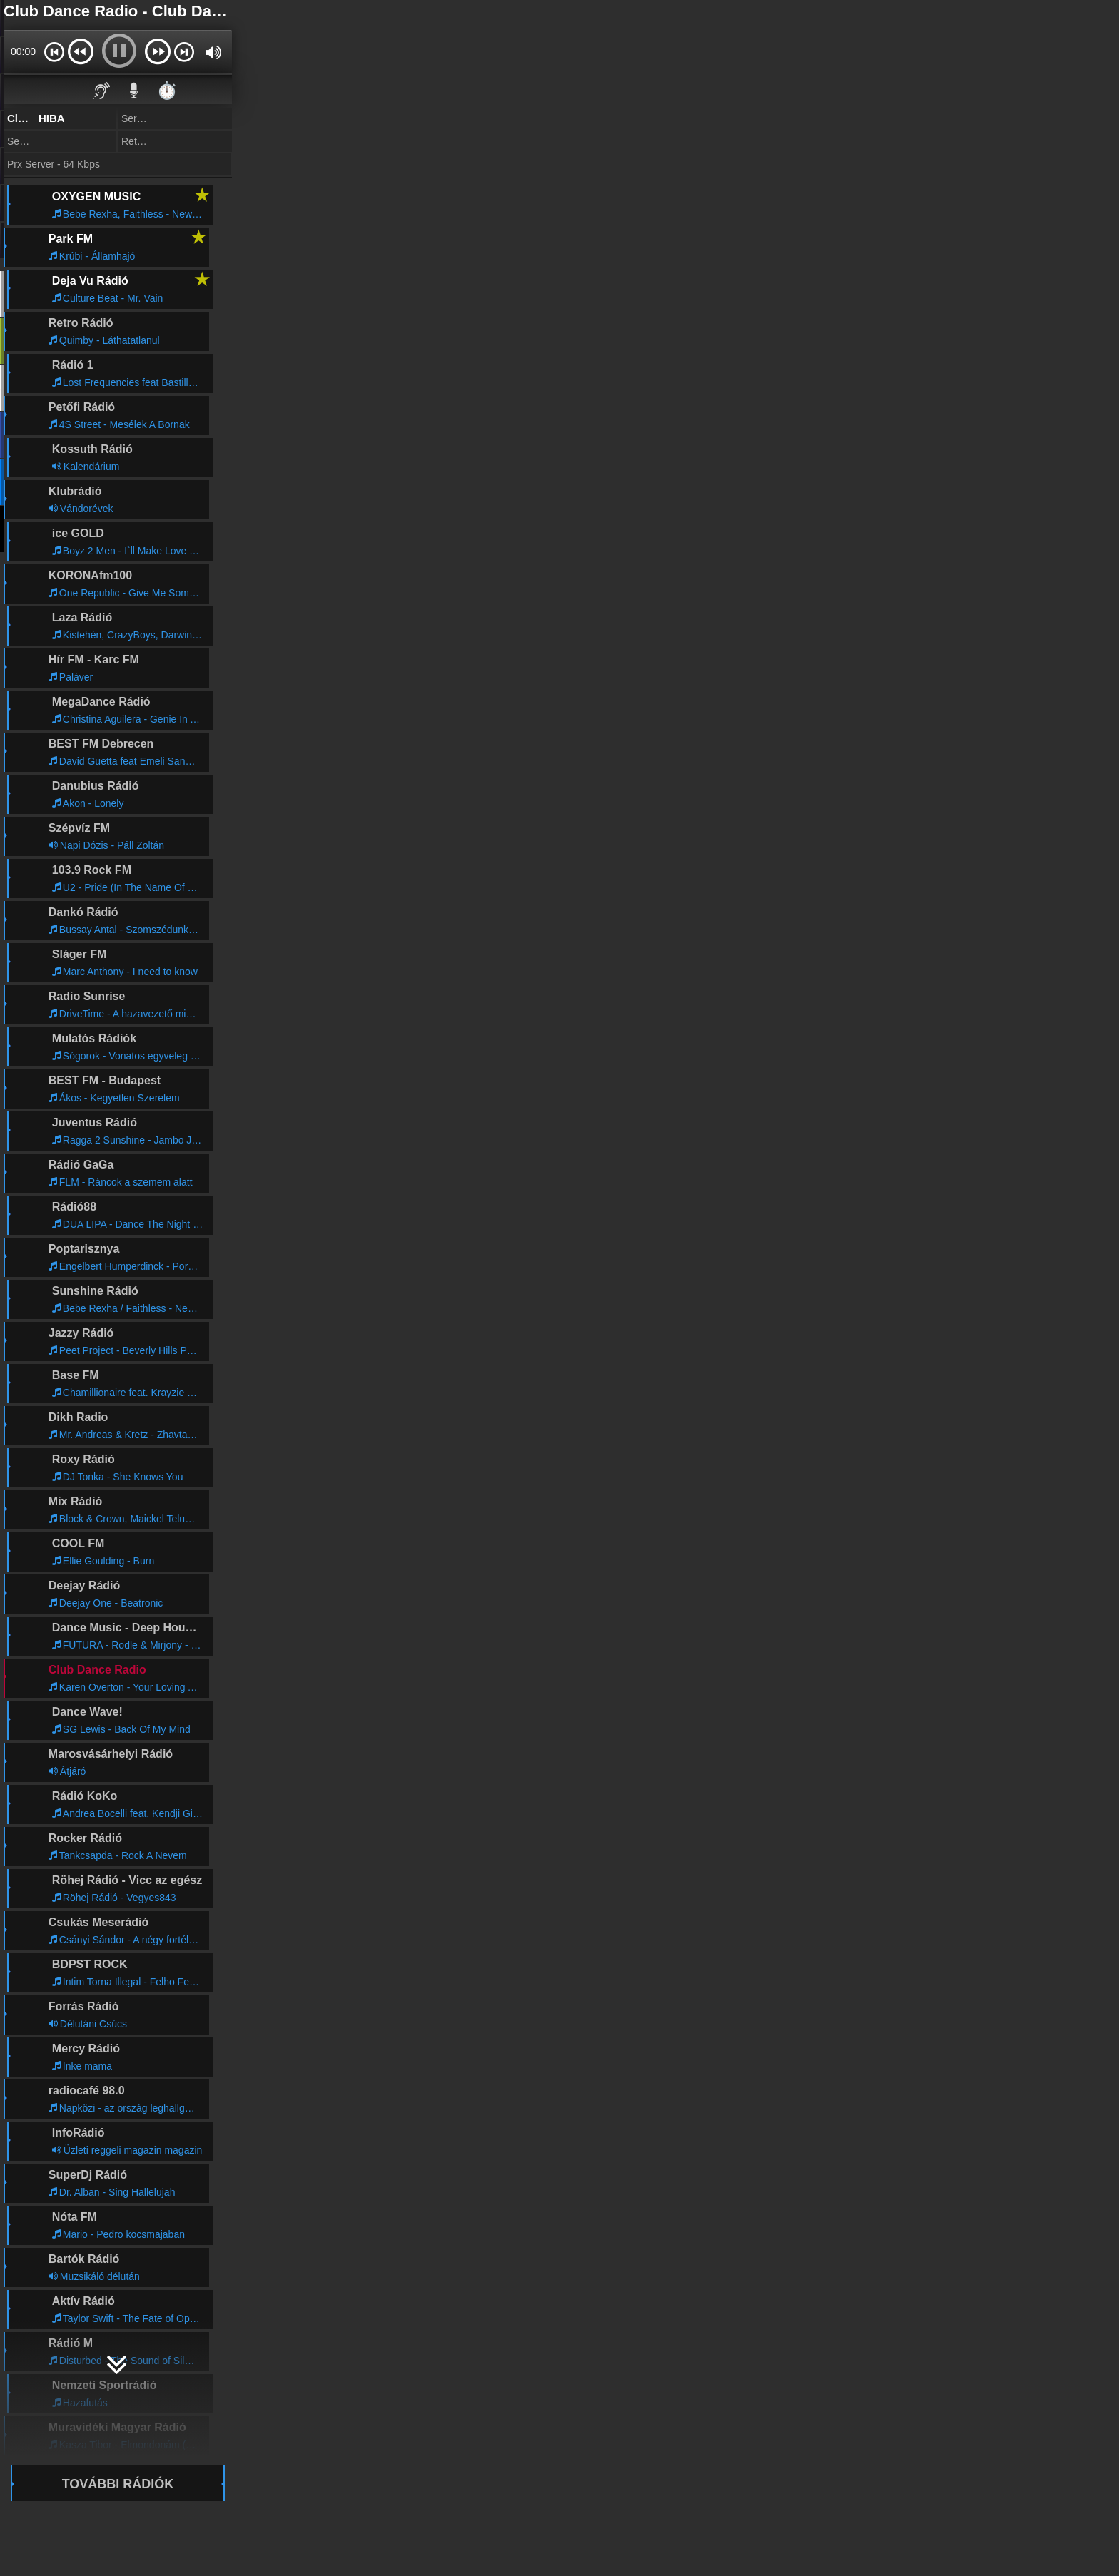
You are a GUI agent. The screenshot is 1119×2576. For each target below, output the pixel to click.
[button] (54, 51)
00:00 (23, 51)
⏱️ (167, 90)
